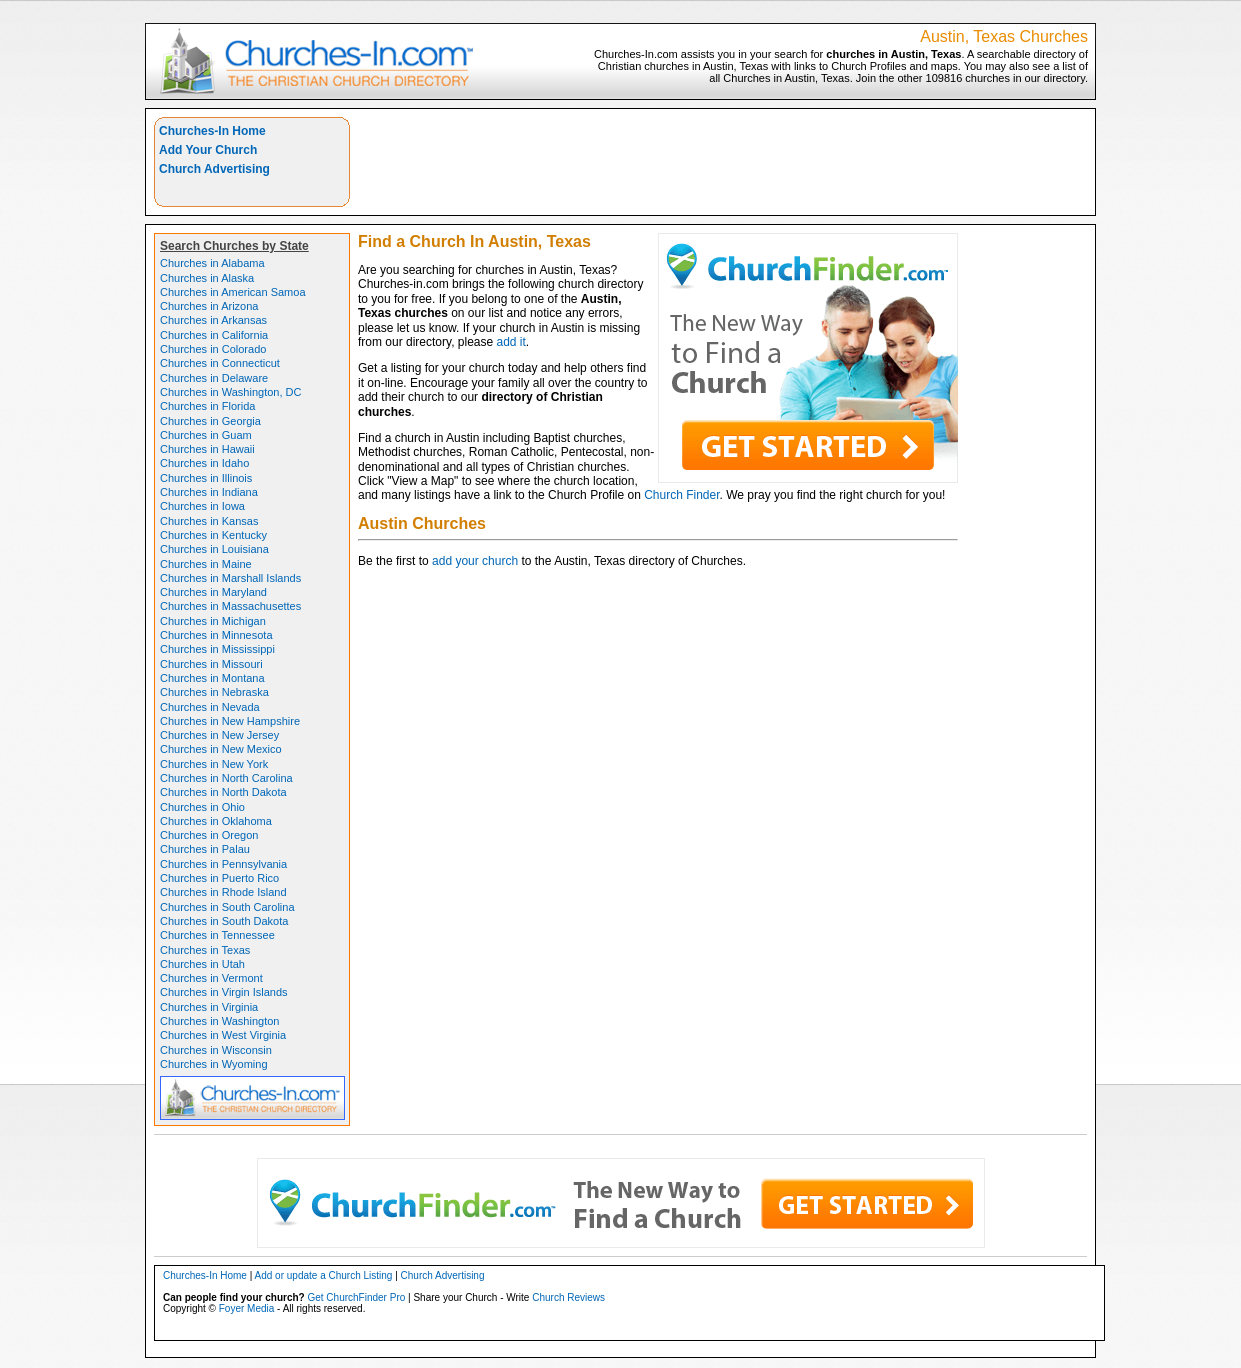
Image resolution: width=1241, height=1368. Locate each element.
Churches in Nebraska (214, 692)
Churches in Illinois (206, 478)
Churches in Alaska (207, 278)
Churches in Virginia (209, 1007)
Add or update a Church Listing (324, 1275)
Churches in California (214, 335)
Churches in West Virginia (223, 1035)
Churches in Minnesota (216, 635)
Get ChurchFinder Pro (356, 1297)
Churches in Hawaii (207, 449)
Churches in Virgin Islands (224, 992)
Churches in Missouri (211, 664)
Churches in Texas (205, 950)
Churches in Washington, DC (230, 392)
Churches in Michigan (213, 621)
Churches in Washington (219, 1021)
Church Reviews (568, 1297)
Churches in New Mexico (221, 749)
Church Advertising (214, 169)
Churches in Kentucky (213, 535)
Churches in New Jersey (219, 735)
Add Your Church (208, 150)
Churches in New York (214, 764)
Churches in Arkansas (213, 320)
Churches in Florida (207, 406)
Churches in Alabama (212, 263)
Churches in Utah (202, 964)
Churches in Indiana (209, 492)
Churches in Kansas (209, 521)
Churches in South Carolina (227, 907)
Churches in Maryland (213, 592)
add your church (475, 561)
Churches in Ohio (202, 807)
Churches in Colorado (213, 349)
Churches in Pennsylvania (223, 864)
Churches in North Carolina (226, 778)
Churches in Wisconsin (216, 1050)
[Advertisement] (723, 162)
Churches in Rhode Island (223, 892)
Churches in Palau (205, 849)
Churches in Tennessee (217, 935)
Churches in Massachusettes (230, 606)
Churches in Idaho (204, 463)
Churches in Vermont (211, 978)
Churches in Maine (206, 564)
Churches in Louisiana (214, 549)
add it (511, 342)
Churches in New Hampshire (230, 721)
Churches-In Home (212, 131)
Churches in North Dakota (223, 792)
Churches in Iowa (202, 506)
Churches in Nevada (210, 707)
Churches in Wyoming (214, 1064)
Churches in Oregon (209, 835)
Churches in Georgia (210, 421)
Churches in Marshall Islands (230, 578)
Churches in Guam (206, 435)
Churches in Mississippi (217, 649)
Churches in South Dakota (224, 921)
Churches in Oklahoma (216, 821)
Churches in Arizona (209, 306)
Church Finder (681, 495)
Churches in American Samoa (233, 292)
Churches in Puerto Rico (219, 878)
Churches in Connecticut (220, 363)
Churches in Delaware (214, 378)
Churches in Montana (212, 678)
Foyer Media (247, 1308)
